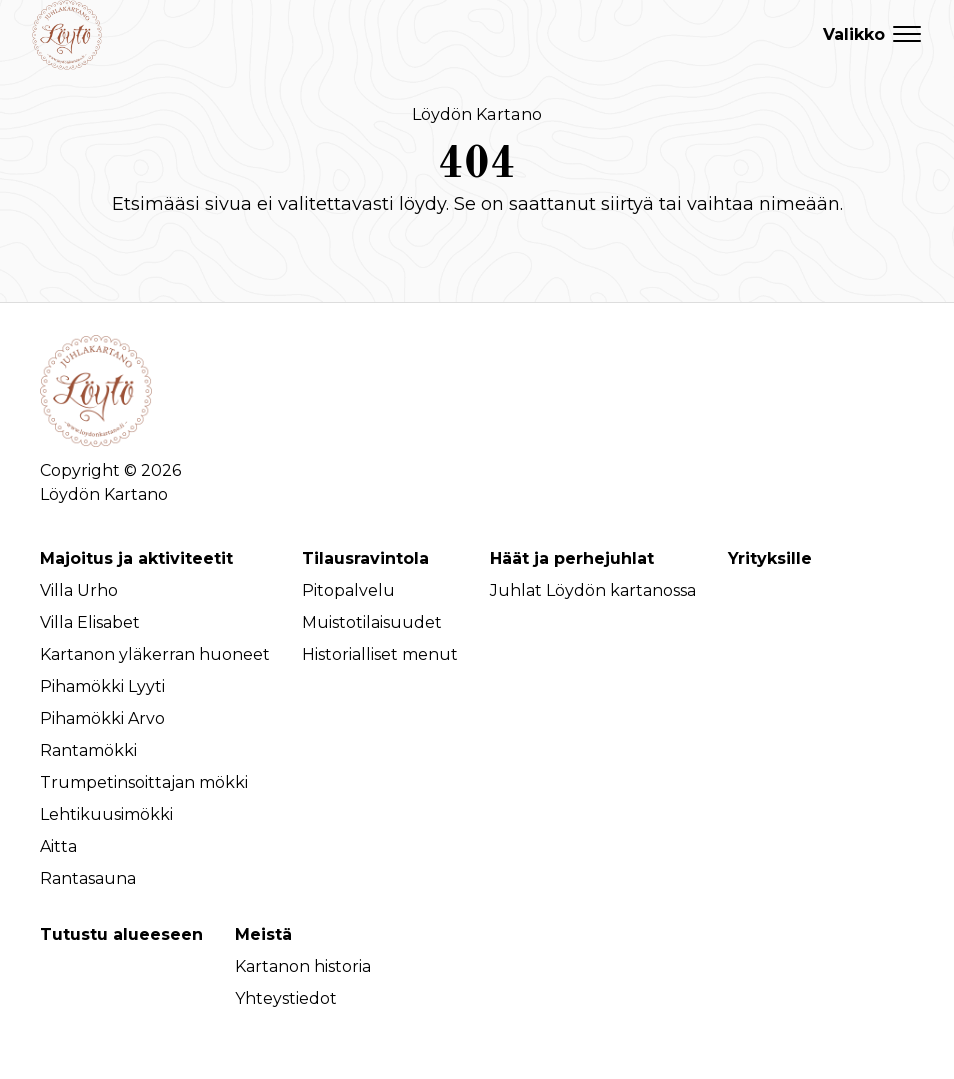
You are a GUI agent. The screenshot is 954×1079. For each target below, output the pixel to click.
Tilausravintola (365, 558)
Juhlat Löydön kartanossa (593, 590)
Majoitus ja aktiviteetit (136, 558)
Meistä (263, 934)
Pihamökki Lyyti (102, 686)
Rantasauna (88, 878)
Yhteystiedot (286, 998)
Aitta (58, 846)
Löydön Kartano (477, 114)
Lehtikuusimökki (106, 814)
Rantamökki (88, 750)
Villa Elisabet (90, 622)
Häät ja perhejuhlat (572, 558)
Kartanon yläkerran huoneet (155, 654)
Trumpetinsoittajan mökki (144, 782)
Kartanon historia (303, 966)
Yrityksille (770, 558)
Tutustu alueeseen (121, 934)
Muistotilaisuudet (372, 622)
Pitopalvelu (348, 590)
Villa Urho (79, 590)
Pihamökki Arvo (102, 718)
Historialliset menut (380, 654)
